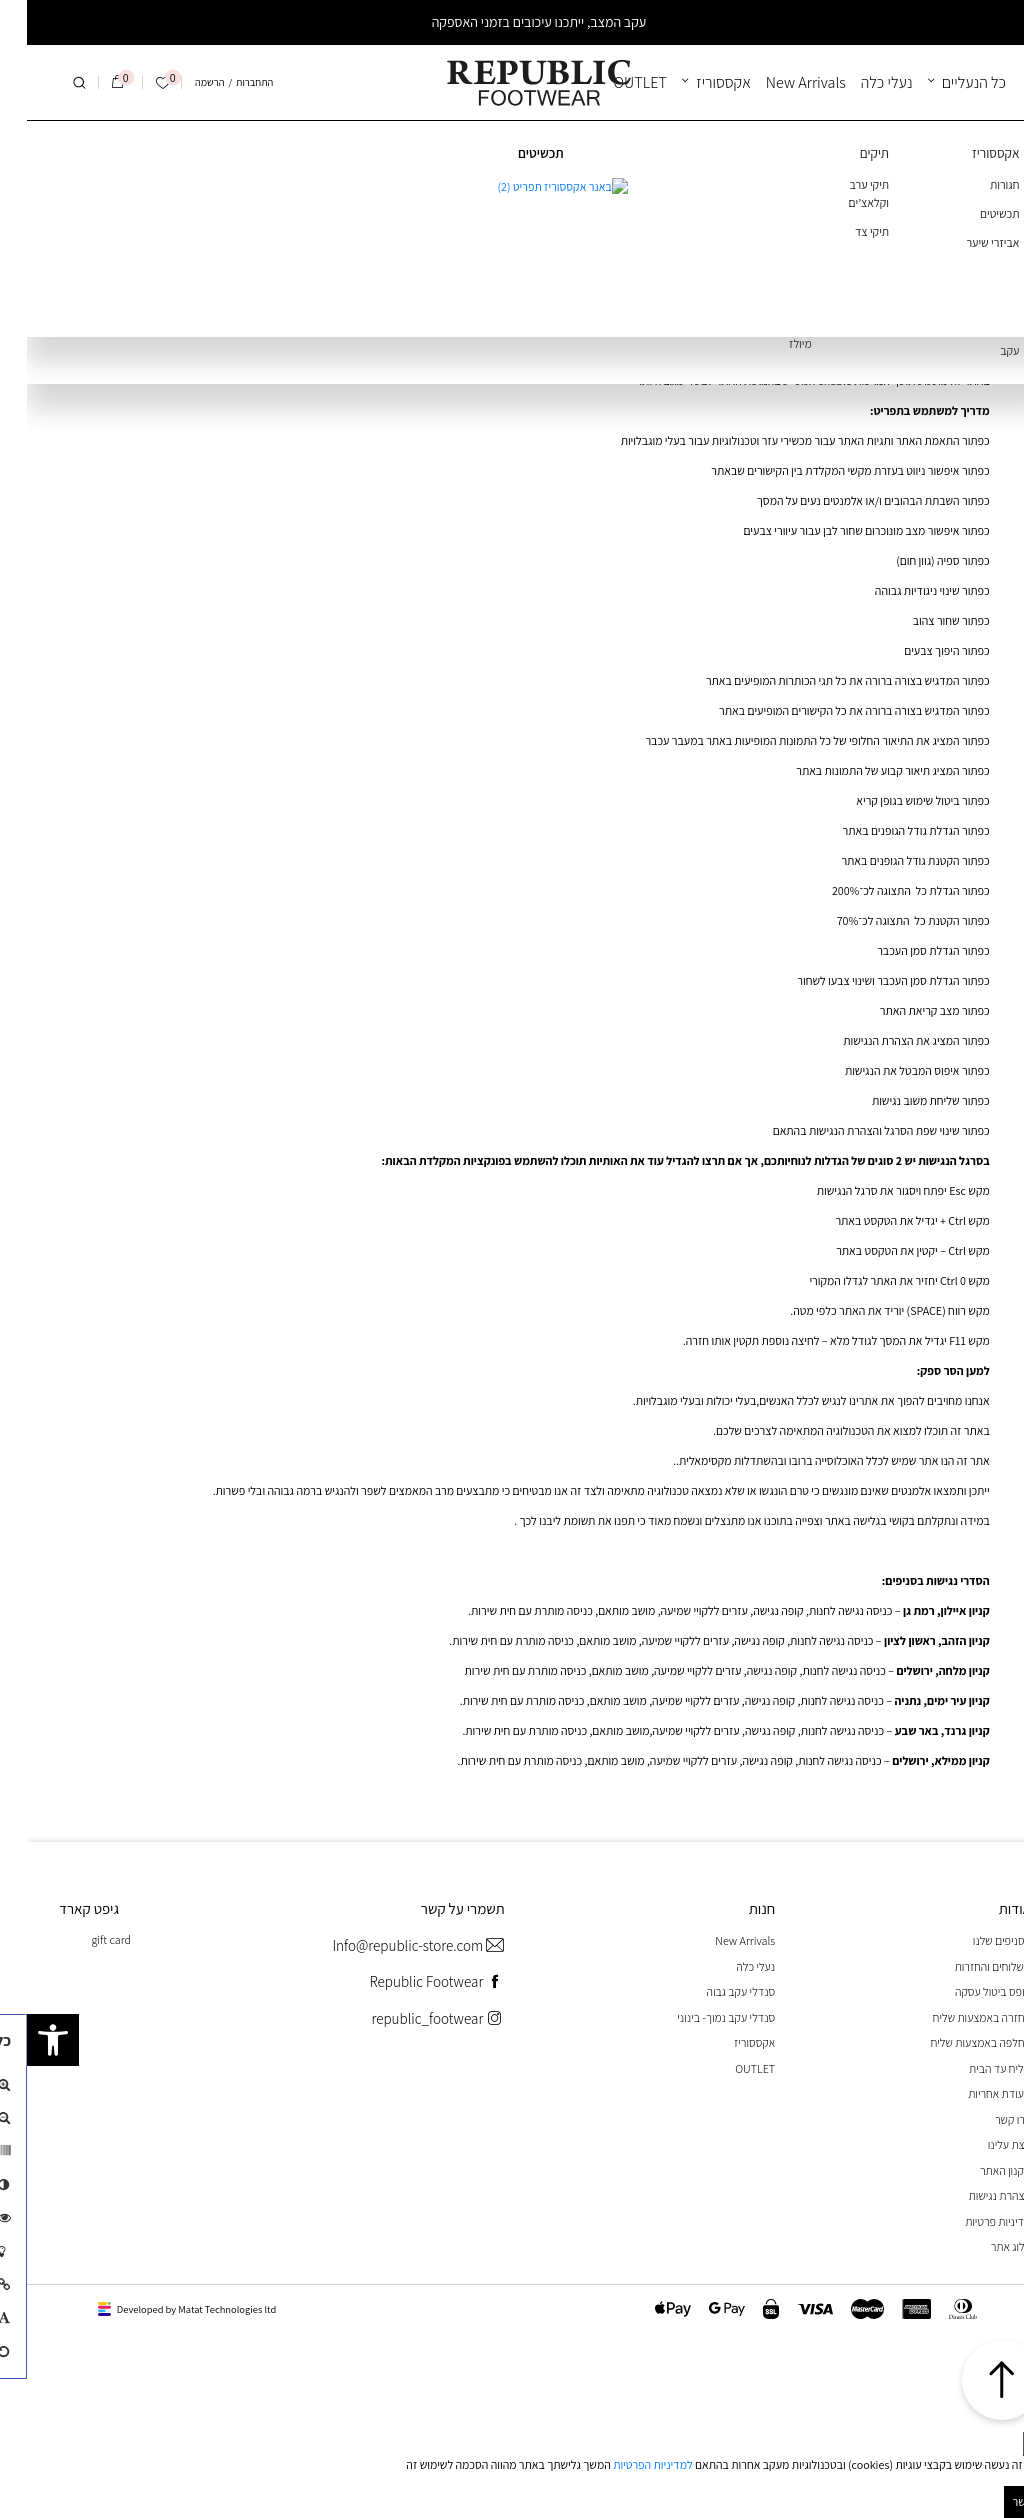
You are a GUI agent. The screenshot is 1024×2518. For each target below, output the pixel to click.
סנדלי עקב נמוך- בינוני (699, 2017)
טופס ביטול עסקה (966, 1991)
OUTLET (613, 82)
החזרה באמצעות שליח (955, 2017)
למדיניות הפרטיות (626, 2464)
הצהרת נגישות (973, 2195)
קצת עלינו (982, 2144)
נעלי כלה (860, 82)
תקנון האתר (978, 2170)
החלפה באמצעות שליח (954, 2042)
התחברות (227, 82)
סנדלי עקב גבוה (713, 1991)
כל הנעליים (947, 82)
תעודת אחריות (972, 2093)
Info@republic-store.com (391, 1946)
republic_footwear (410, 2019)
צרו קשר (986, 2119)
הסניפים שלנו (975, 1940)
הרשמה (182, 82)
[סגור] (1010, 2444)
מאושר (1001, 2501)
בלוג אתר (984, 2246)
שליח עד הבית (973, 2068)
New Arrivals (779, 82)
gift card (84, 1939)
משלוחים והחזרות (966, 1966)
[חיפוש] (52, 83)
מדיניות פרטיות (971, 2221)
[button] (26, 2040)
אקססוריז (696, 82)
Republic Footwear (409, 1982)
